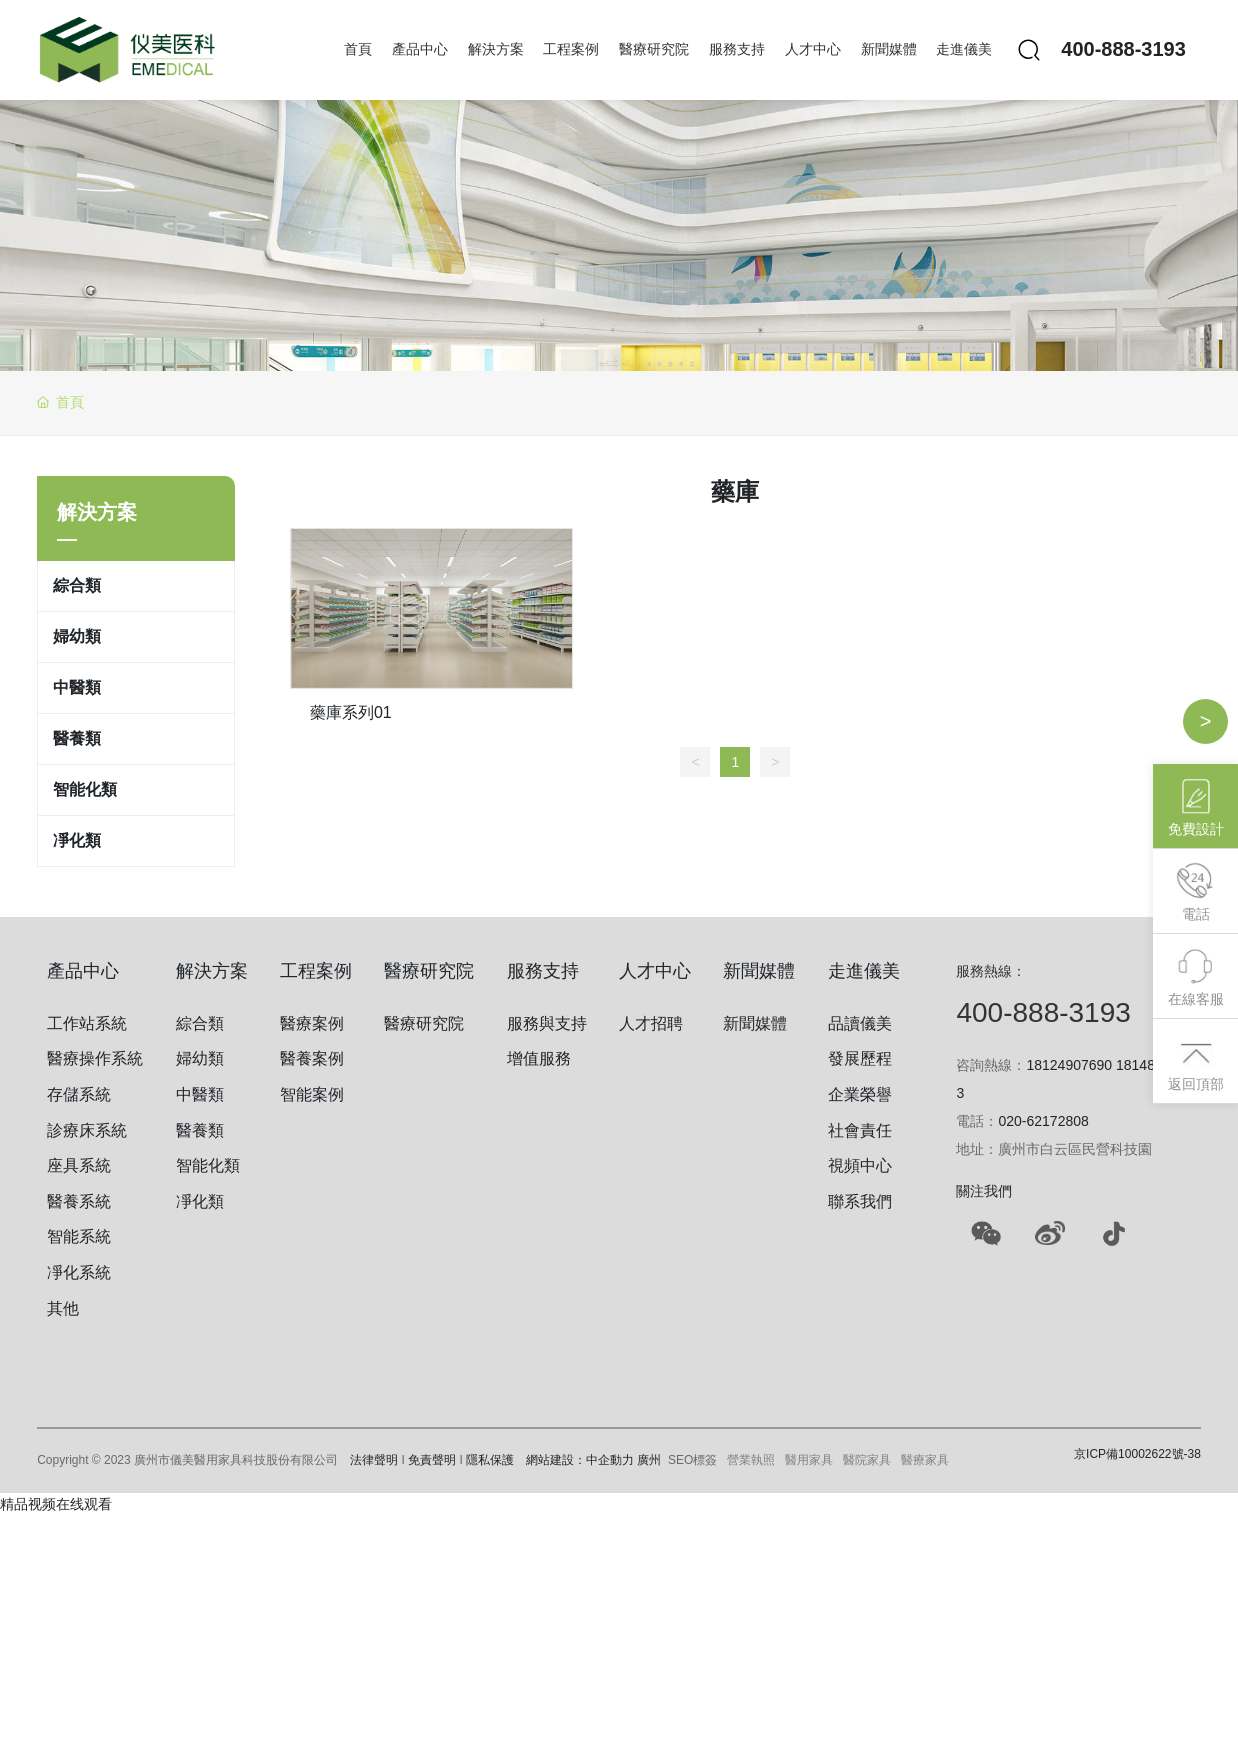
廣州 (649, 1460)
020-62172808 (1043, 1121)
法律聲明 (374, 1460)
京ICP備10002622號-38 (1137, 1454)
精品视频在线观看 (56, 1504)
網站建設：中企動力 (580, 1460)
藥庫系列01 (351, 712)
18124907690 (1069, 1065)
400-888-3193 (1123, 49)
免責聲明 (432, 1460)
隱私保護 (490, 1460)
